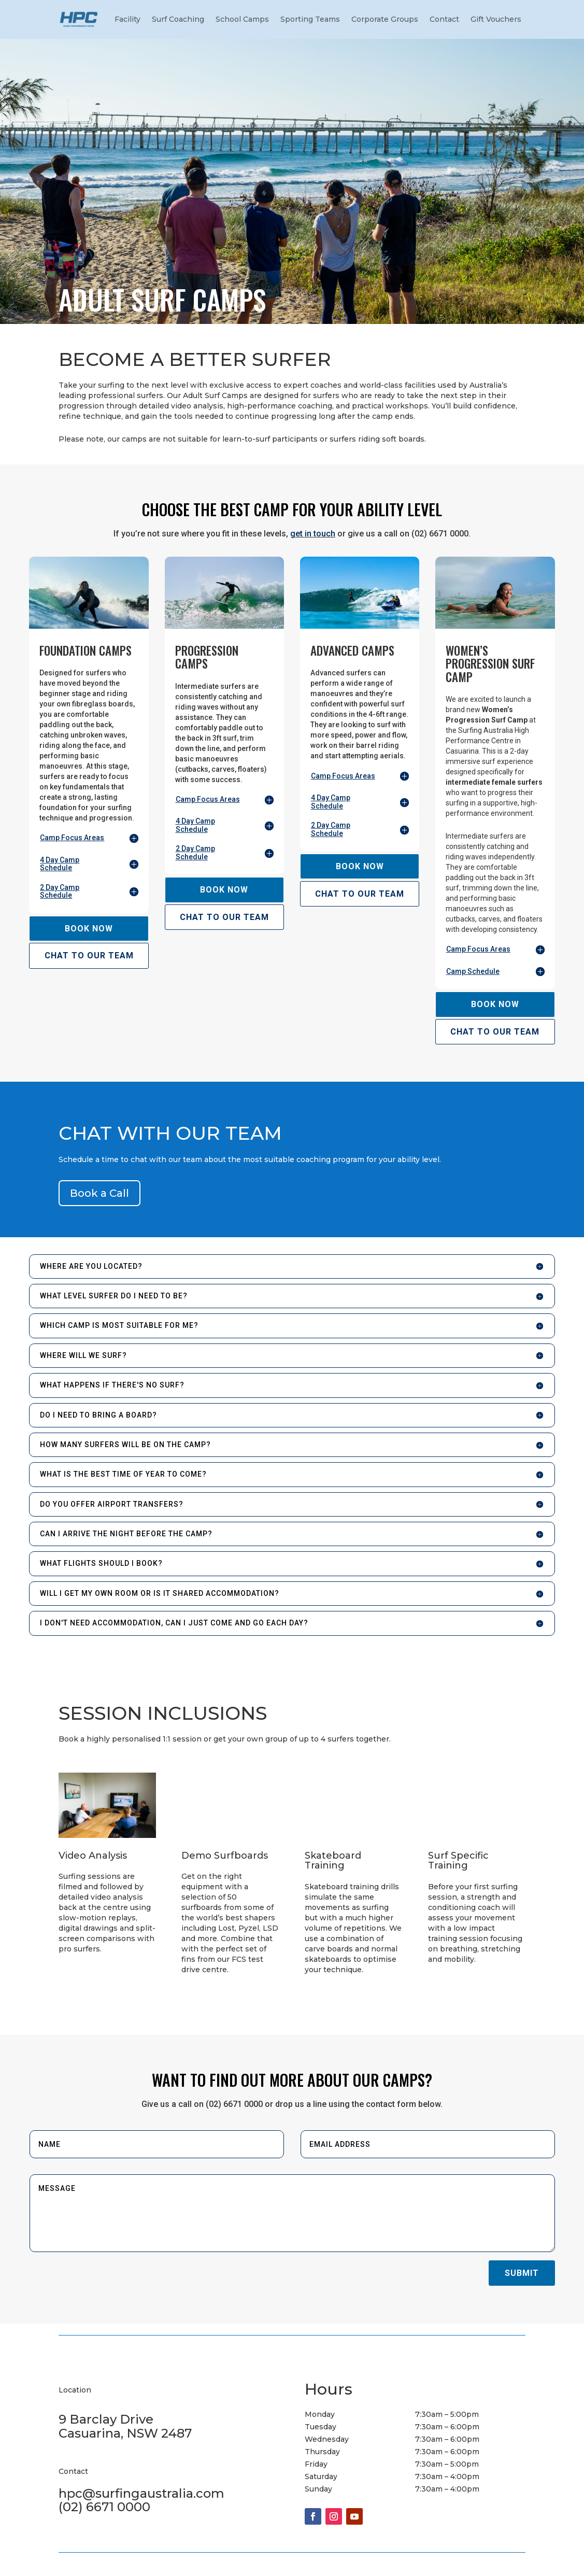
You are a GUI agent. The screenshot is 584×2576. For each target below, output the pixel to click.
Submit (522, 2273)
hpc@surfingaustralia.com (141, 2493)
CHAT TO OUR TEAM (89, 955)
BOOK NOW (89, 928)
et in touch (315, 534)
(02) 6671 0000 (104, 2506)
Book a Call (99, 1193)
